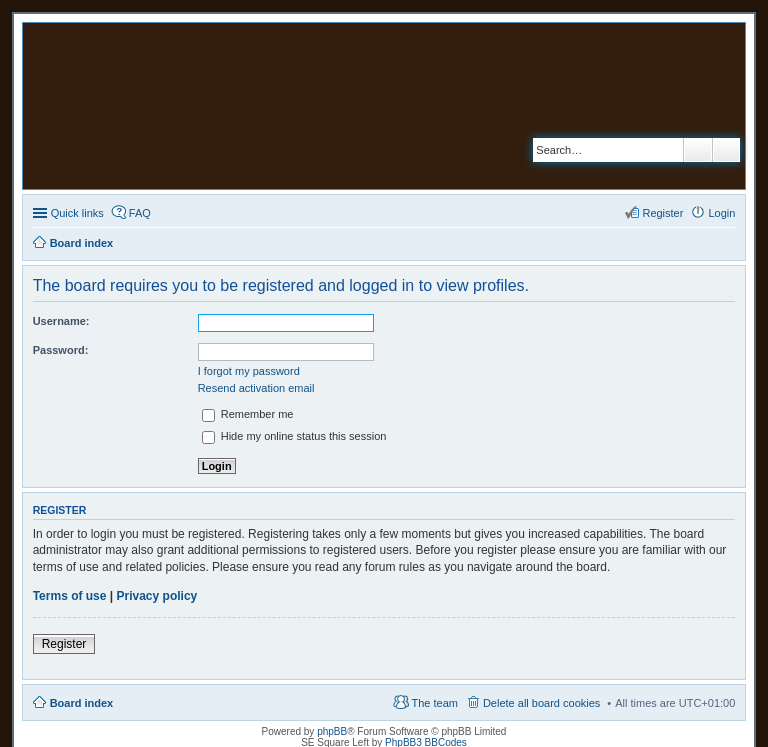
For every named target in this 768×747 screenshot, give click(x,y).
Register (64, 644)
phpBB (332, 731)
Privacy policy (157, 596)
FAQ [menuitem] (140, 213)
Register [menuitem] (662, 213)
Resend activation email (256, 388)
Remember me (248, 414)
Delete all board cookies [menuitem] (541, 703)
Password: (61, 350)
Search (698, 150)
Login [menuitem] (721, 213)
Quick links (77, 213)
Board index (82, 703)
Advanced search (726, 150)
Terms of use (70, 596)
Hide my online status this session (294, 436)
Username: (61, 321)
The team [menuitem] (434, 703)
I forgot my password (249, 371)
